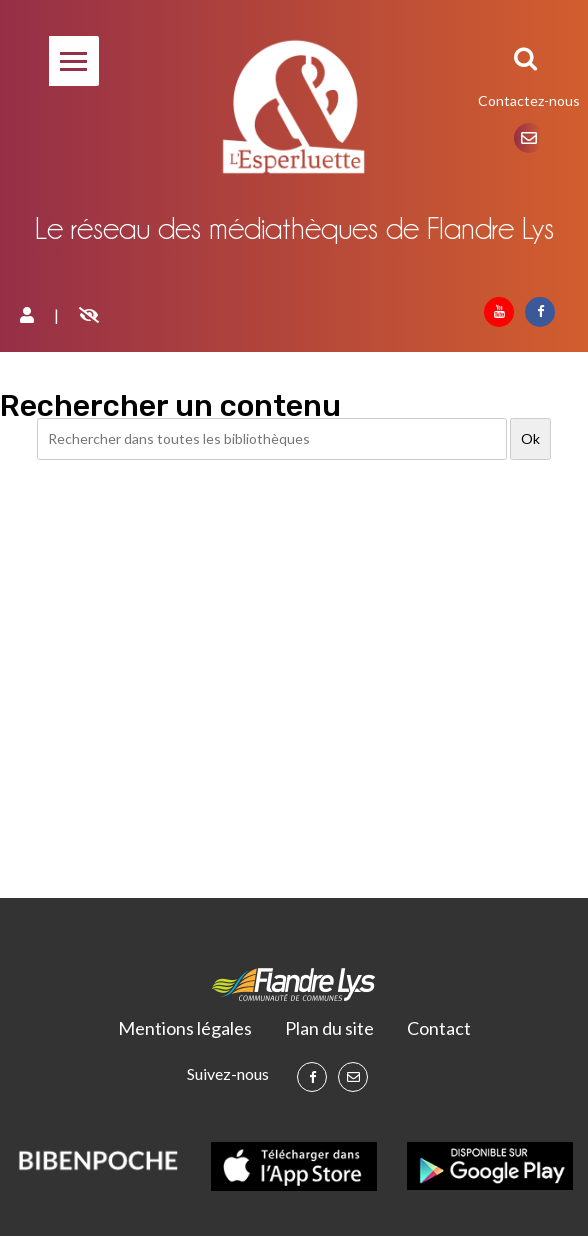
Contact (439, 1028)
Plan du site (329, 1028)
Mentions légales (185, 1028)
